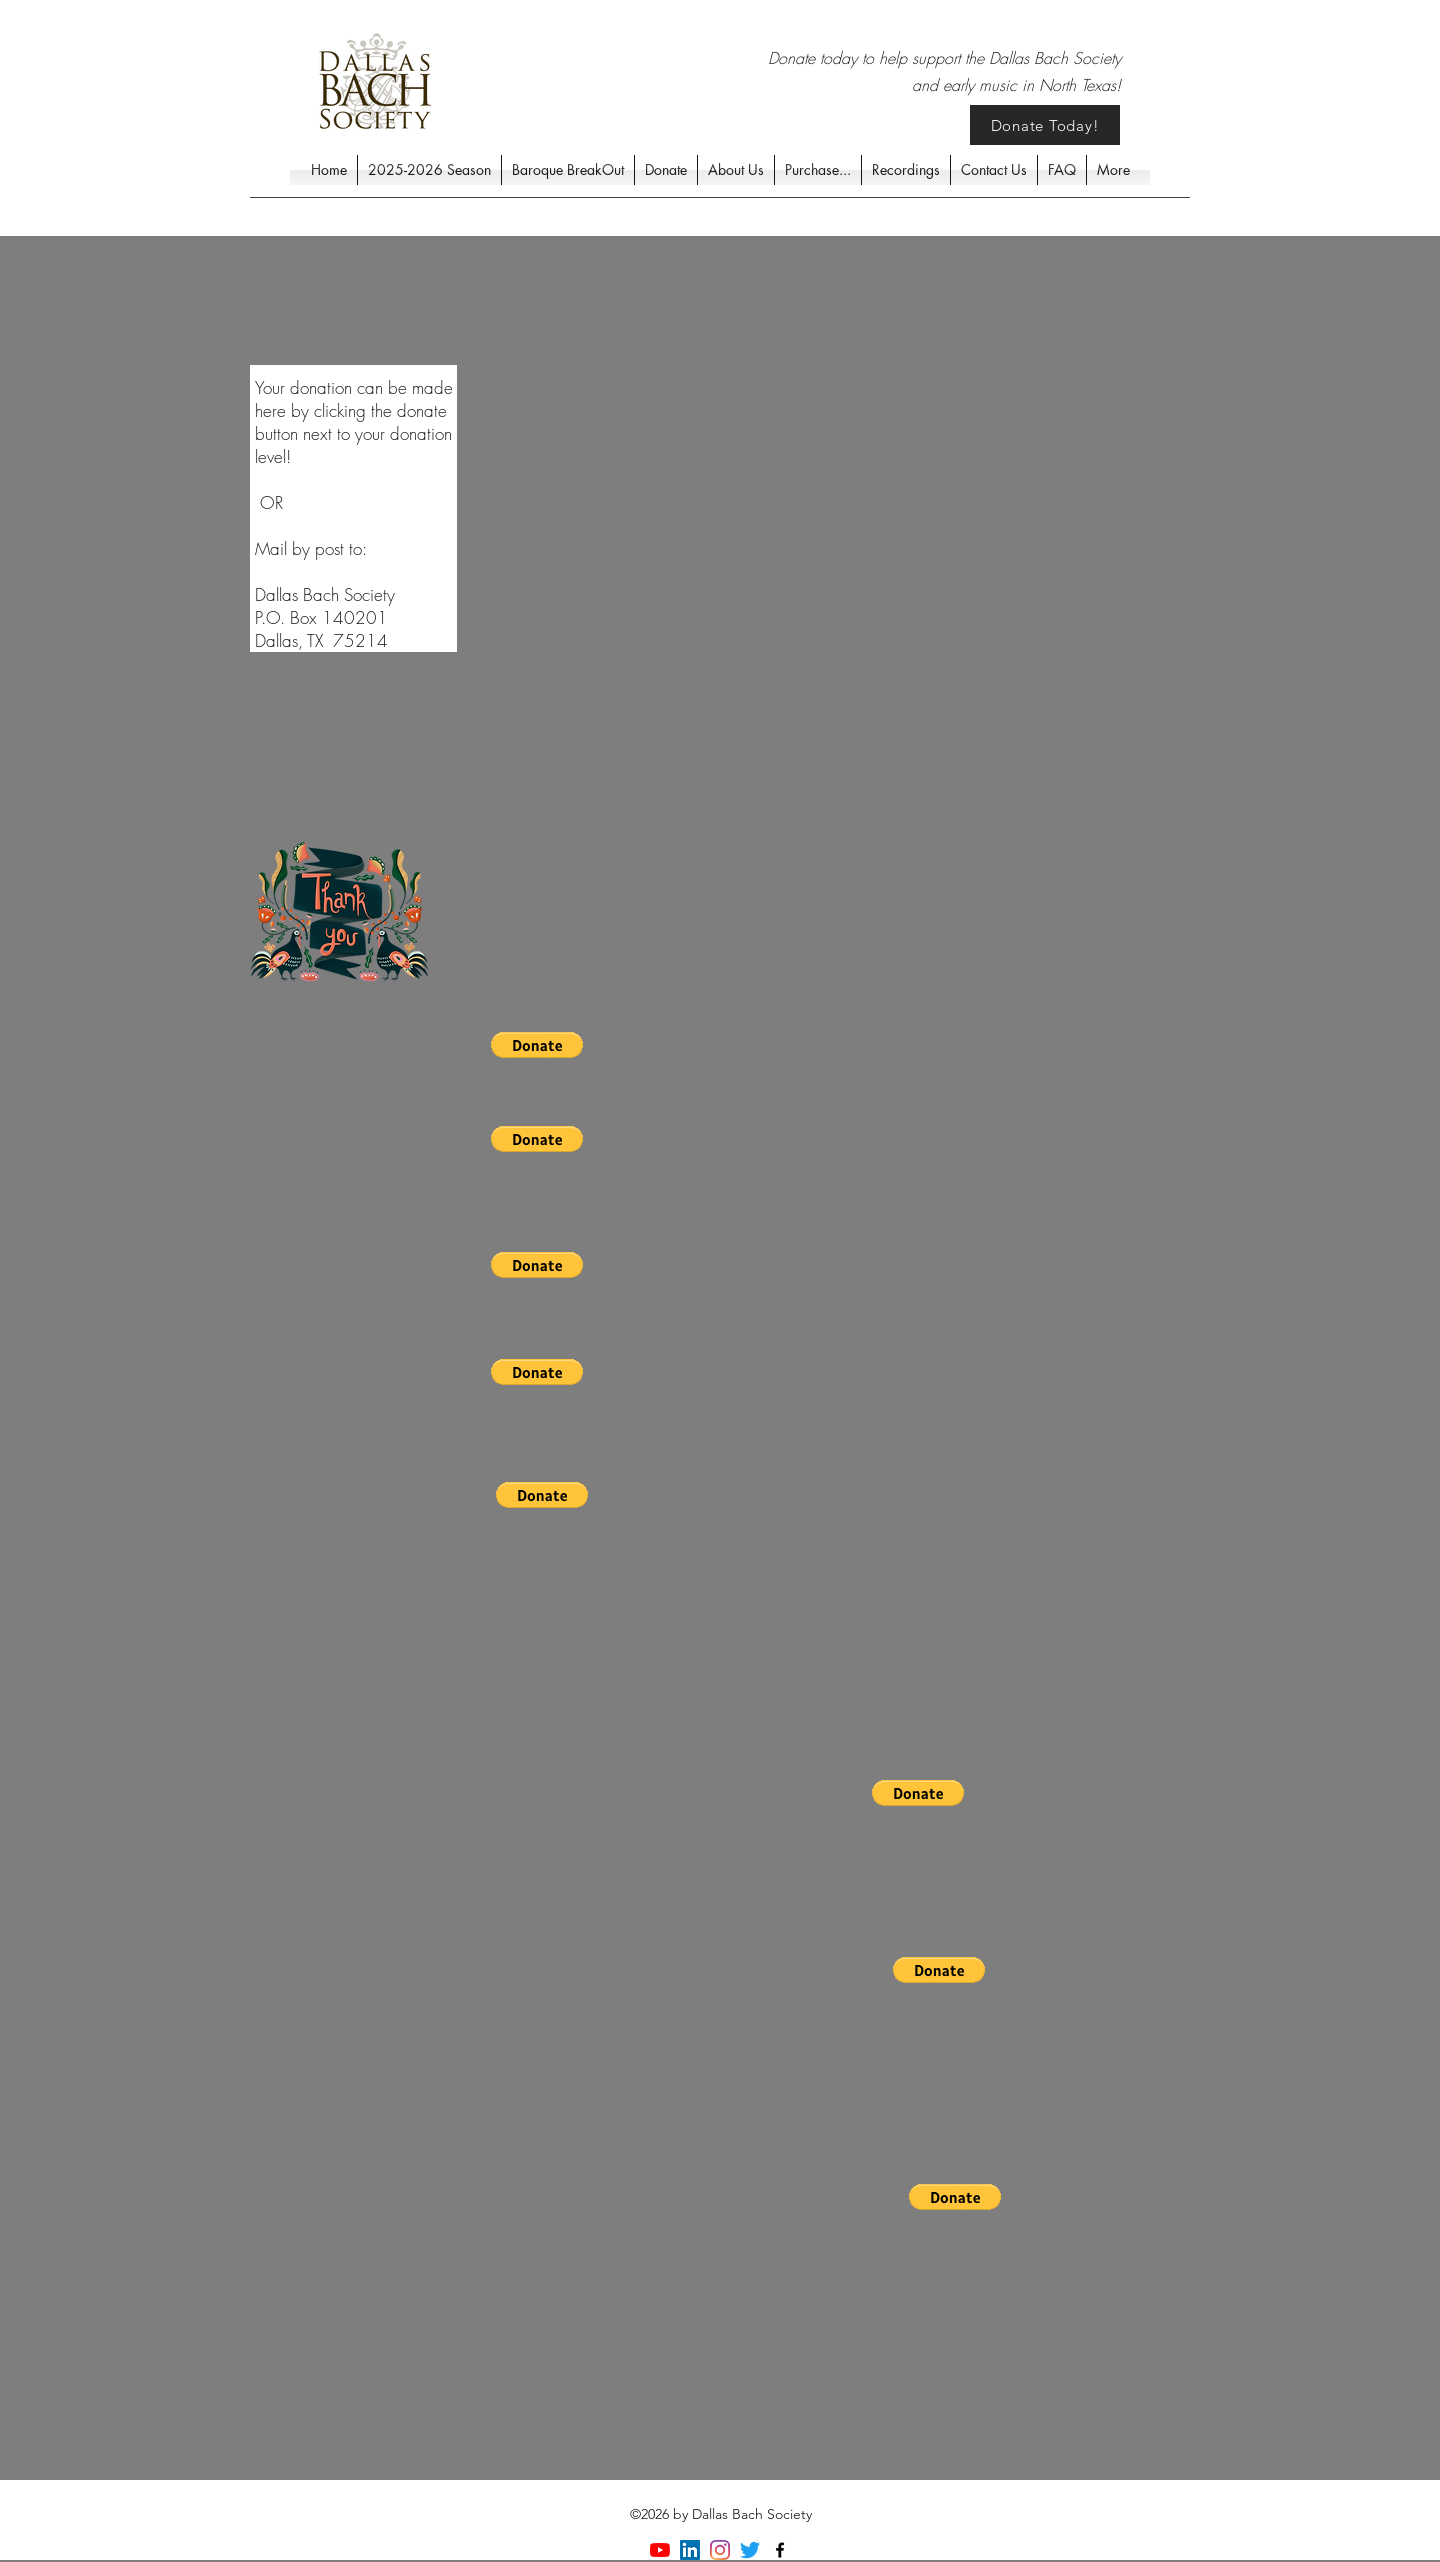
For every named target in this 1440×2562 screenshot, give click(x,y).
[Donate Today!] (1045, 125)
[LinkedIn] (690, 2550)
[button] (537, 1045)
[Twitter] (750, 2550)
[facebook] (780, 2550)
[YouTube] (660, 2550)
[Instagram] (720, 2550)
